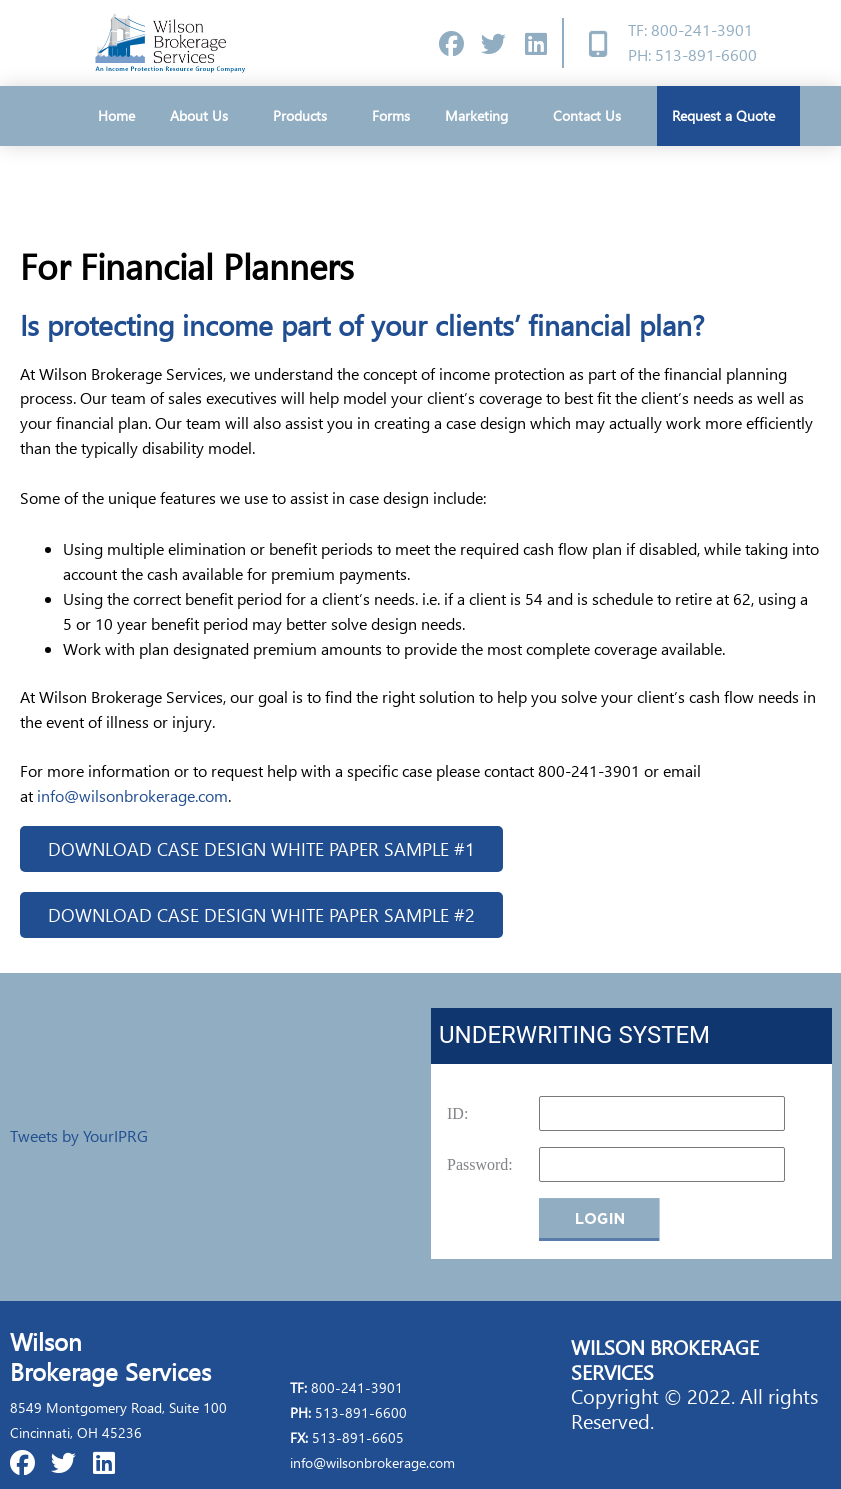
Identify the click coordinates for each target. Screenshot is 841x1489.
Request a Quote (728, 116)
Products (305, 116)
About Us (204, 116)
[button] (261, 849)
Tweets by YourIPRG (79, 1136)
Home (116, 115)
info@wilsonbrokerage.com (132, 795)
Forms (391, 115)
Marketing (481, 116)
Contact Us (587, 115)
